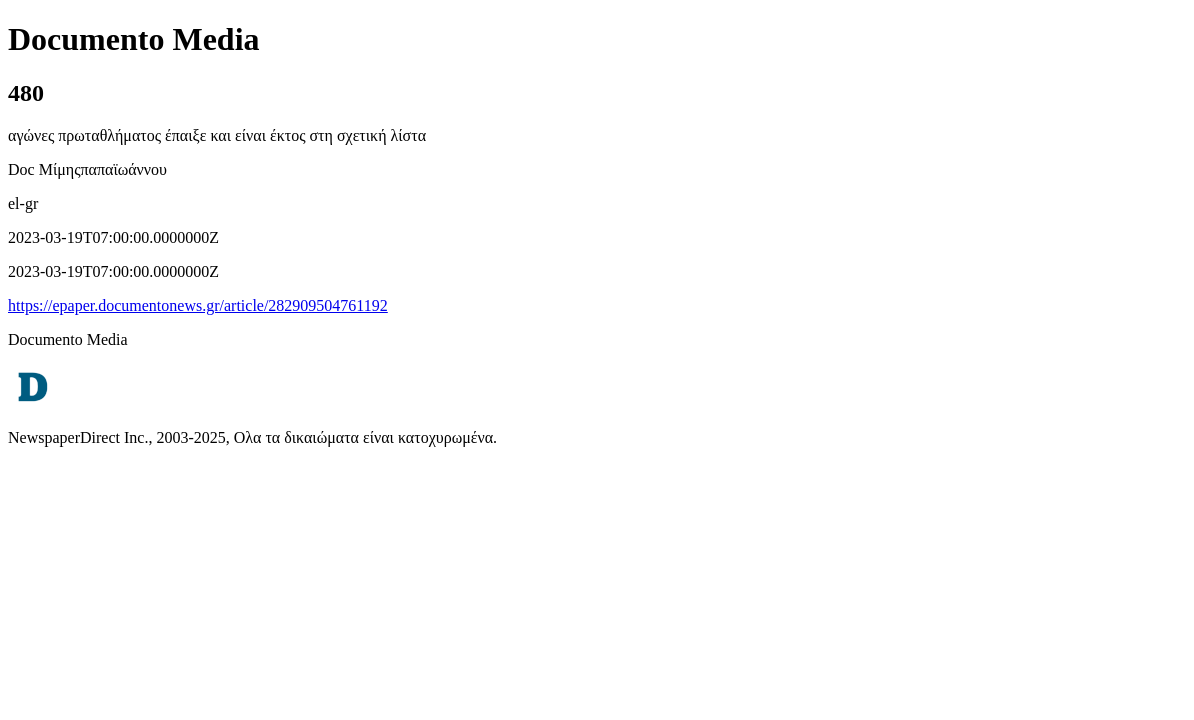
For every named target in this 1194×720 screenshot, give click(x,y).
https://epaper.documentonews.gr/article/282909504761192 (198, 305)
